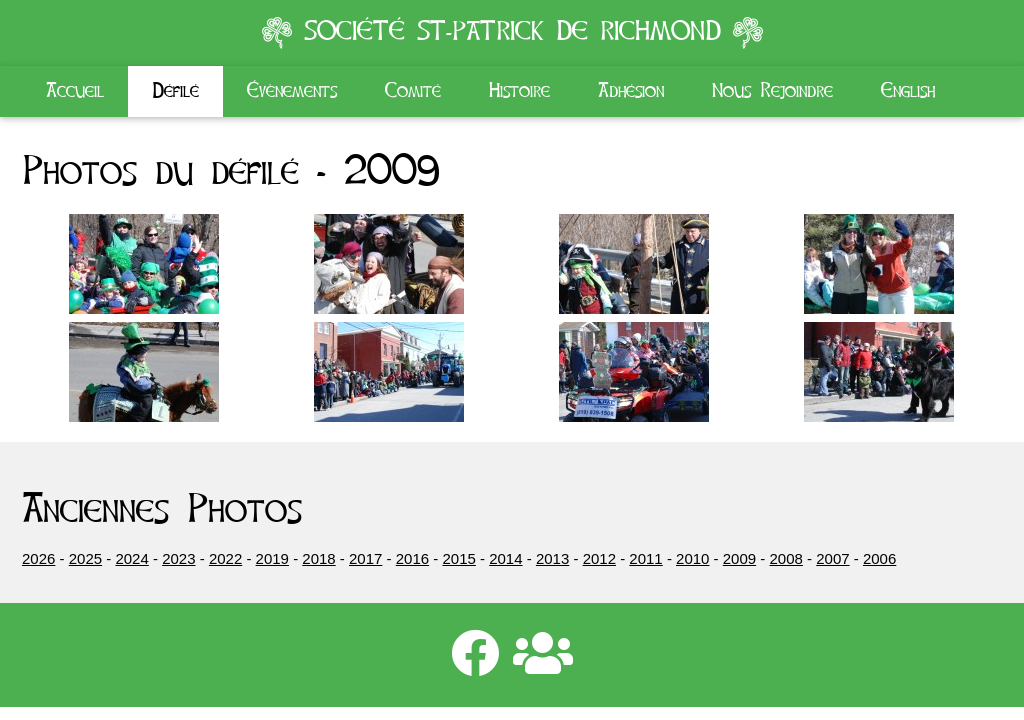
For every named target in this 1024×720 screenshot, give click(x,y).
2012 (599, 558)
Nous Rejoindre (772, 91)
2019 (272, 558)
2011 (645, 558)
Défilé (175, 91)
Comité (413, 91)
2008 (786, 558)
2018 (318, 558)
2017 (365, 558)
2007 (832, 558)
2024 (131, 558)
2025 (85, 558)
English (908, 91)
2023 (178, 558)
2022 (225, 558)
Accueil (75, 91)
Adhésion (631, 91)
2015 (458, 558)
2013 (552, 558)
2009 (739, 558)
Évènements (292, 91)
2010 (692, 558)
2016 (412, 558)
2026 (38, 558)
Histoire (519, 91)
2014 (505, 558)
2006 (879, 558)
